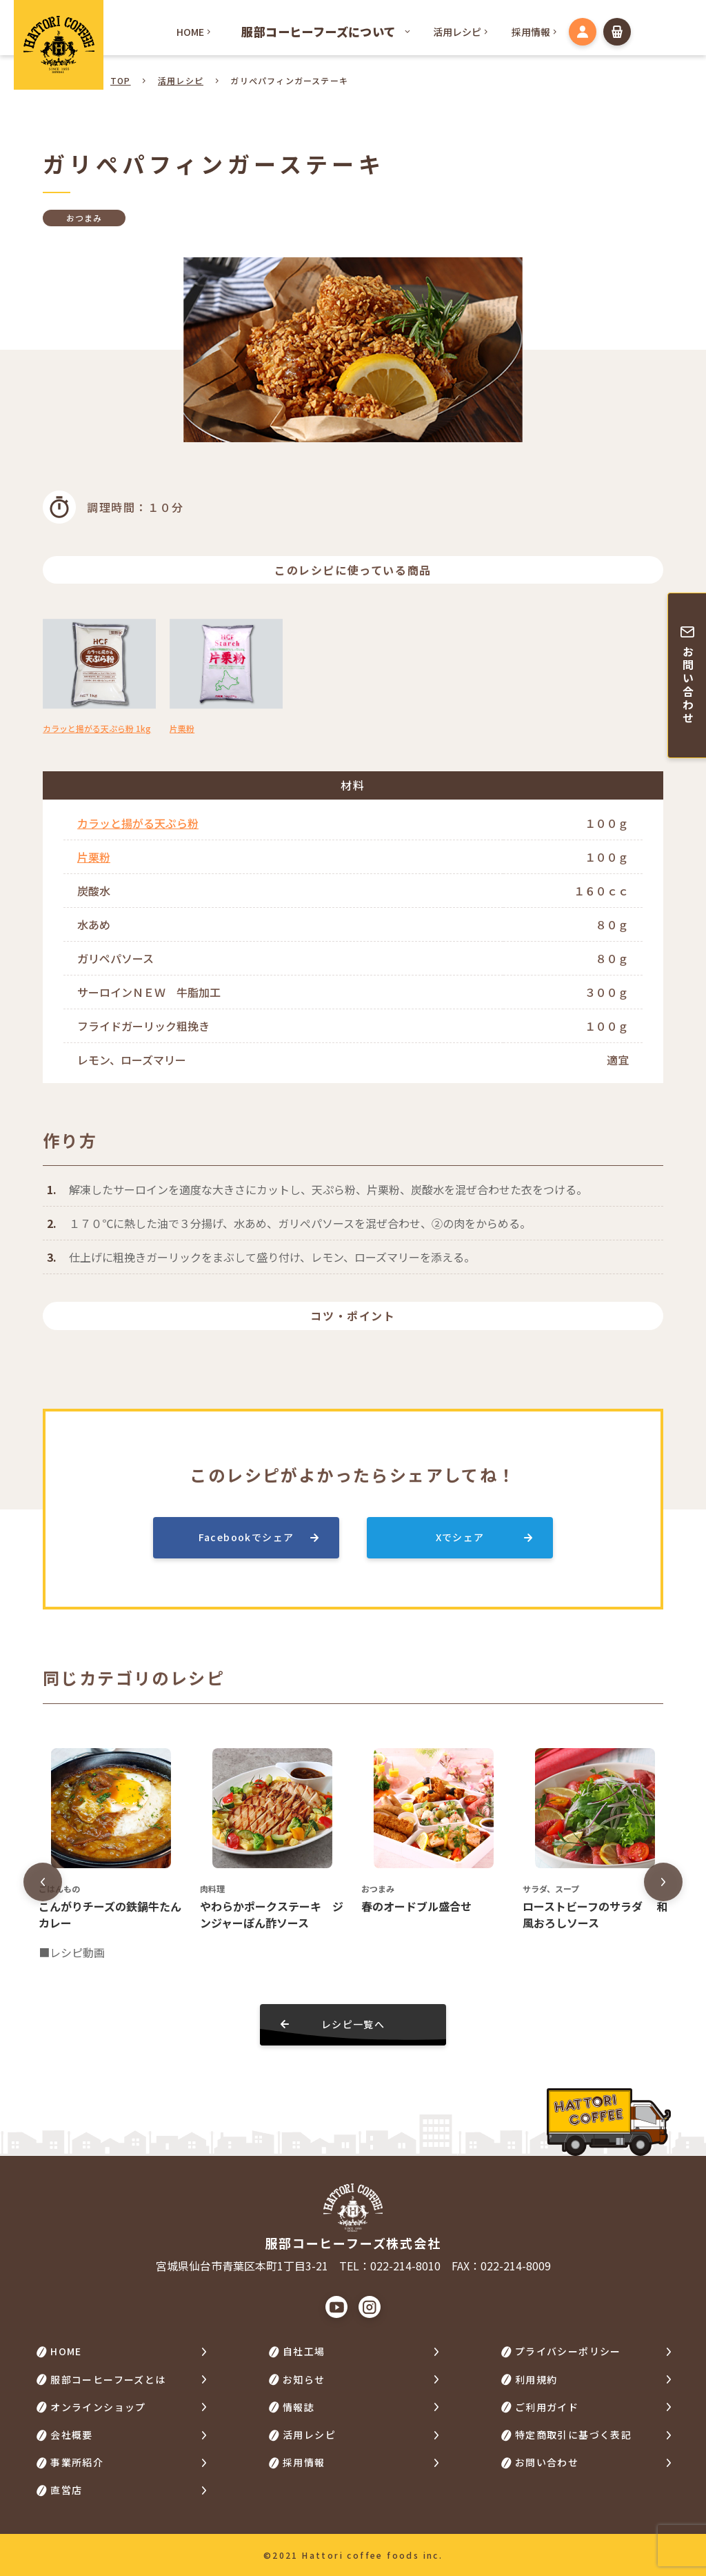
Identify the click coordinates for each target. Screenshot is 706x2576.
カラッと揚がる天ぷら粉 (138, 823)
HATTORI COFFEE (58, 45)
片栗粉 (93, 857)
